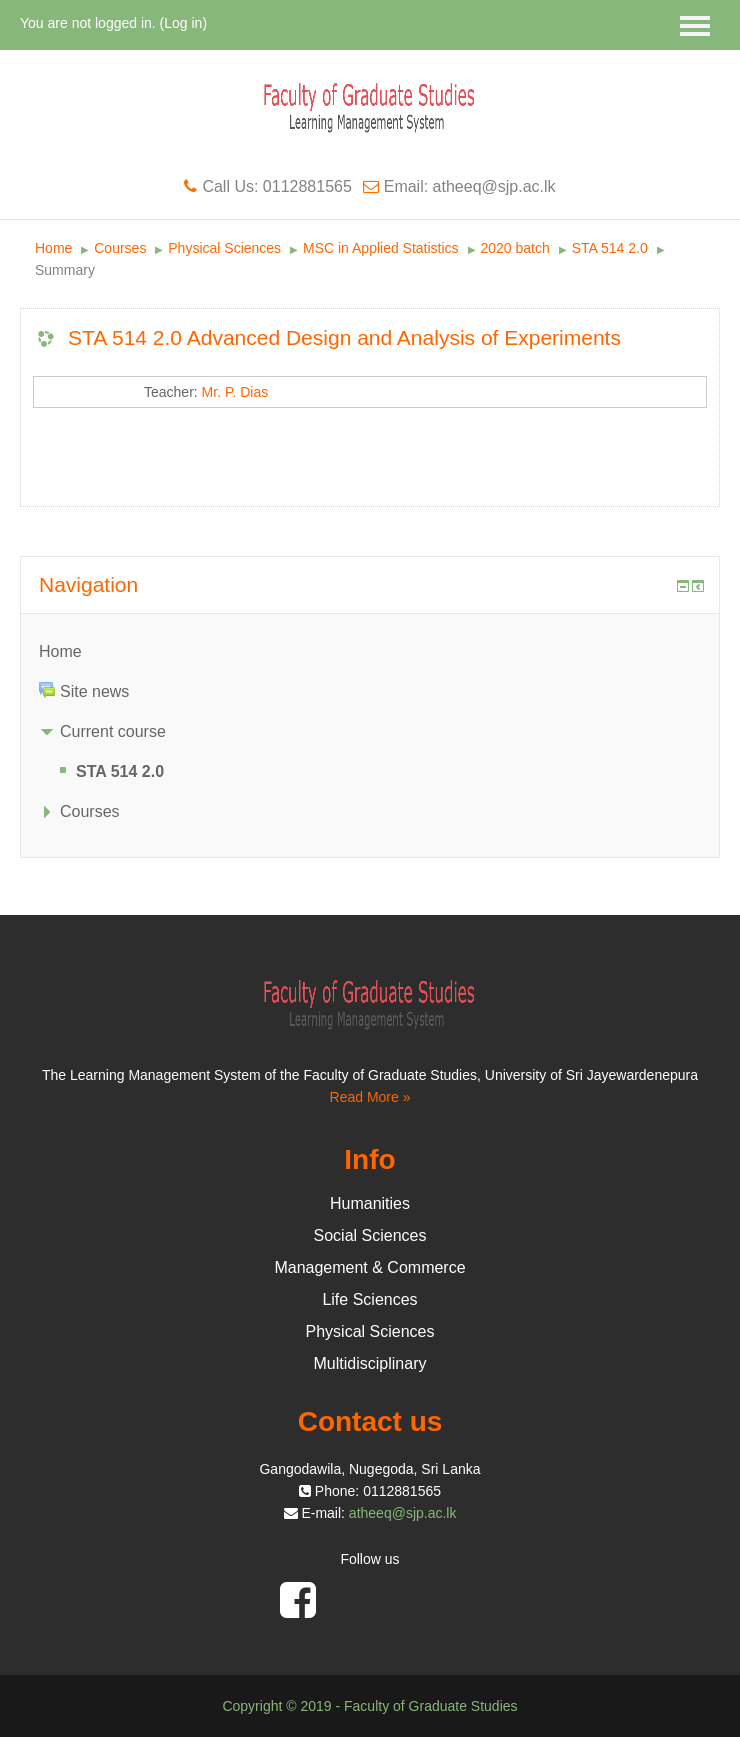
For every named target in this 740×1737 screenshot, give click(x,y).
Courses (120, 248)
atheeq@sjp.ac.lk (403, 1513)
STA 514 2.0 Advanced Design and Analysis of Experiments (344, 337)
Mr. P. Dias (235, 392)
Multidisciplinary (370, 1363)
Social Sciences (370, 1235)
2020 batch (515, 248)
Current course (113, 731)
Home (53, 248)
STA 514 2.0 (610, 248)
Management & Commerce (369, 1267)
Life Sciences (369, 1299)
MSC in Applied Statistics (381, 248)
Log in (183, 23)
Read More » (370, 1097)
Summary (65, 270)
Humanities (370, 1203)
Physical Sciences (224, 248)
